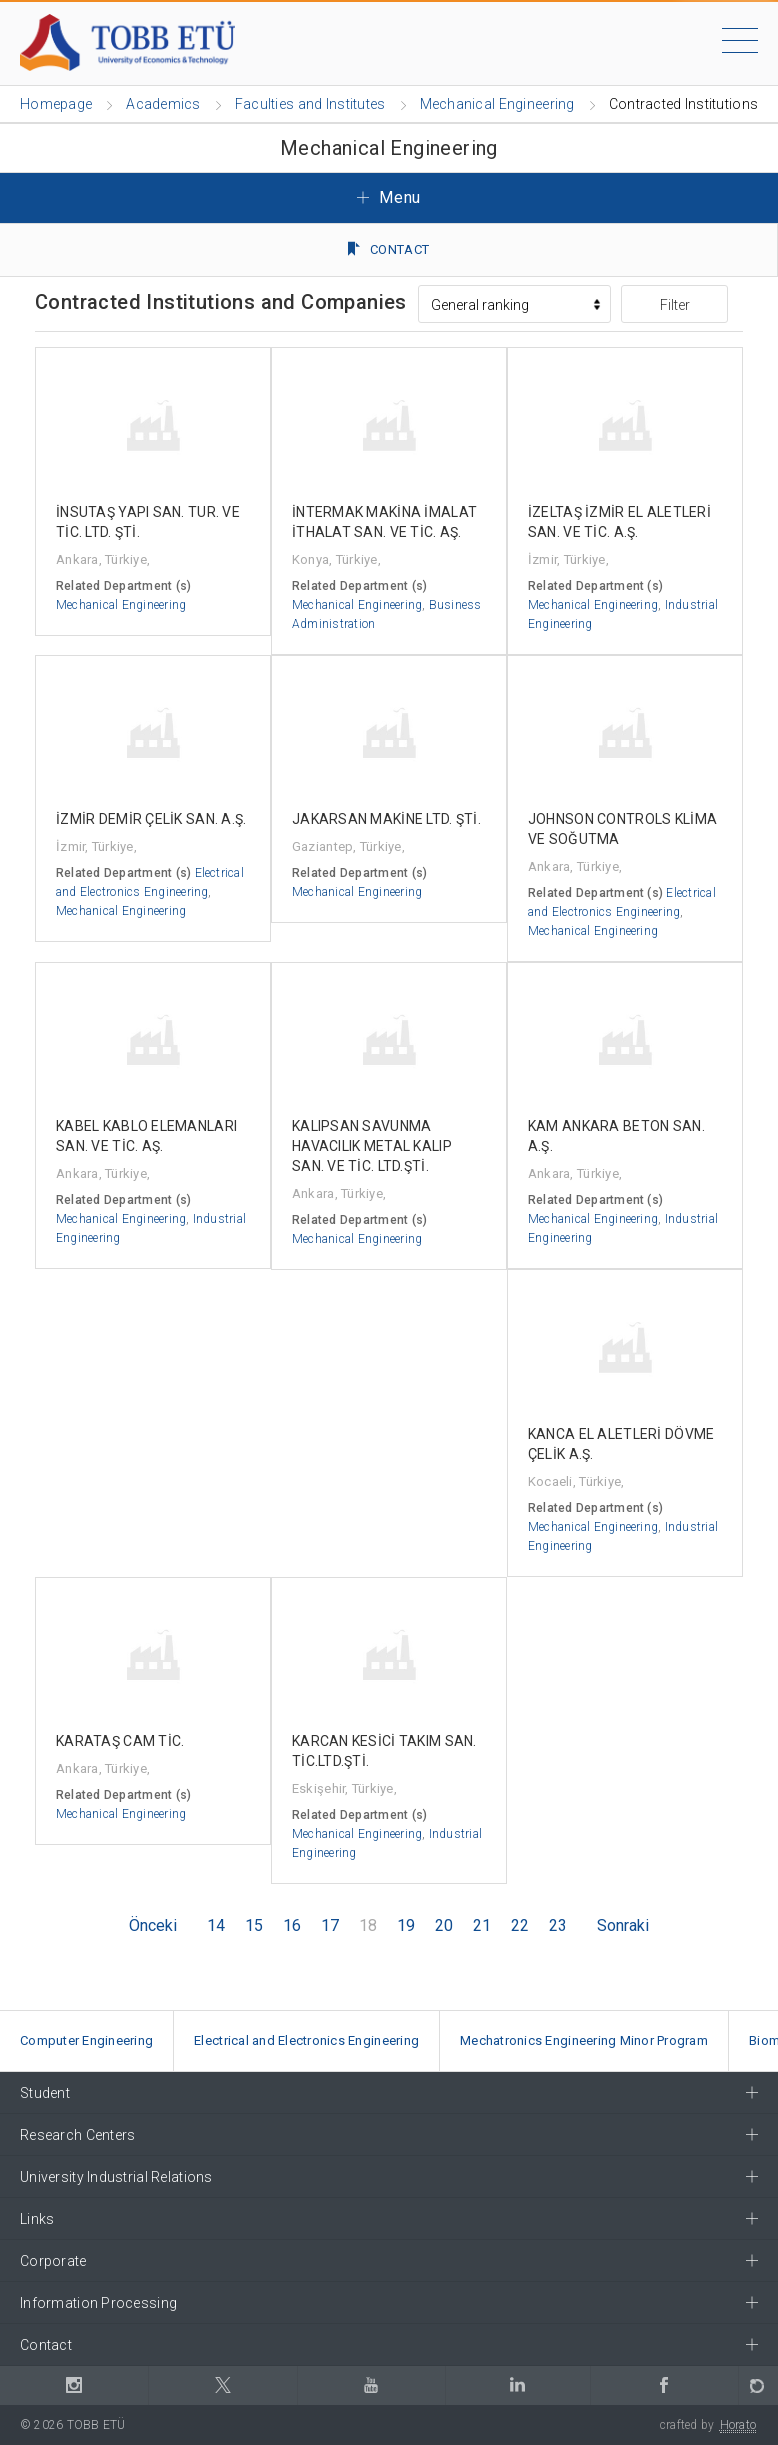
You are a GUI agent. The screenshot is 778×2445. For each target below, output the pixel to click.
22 (520, 1925)
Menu (389, 197)
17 (330, 1925)
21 (482, 1925)
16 (292, 1925)
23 (558, 1925)
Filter (675, 305)
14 (216, 1925)
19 (406, 1925)
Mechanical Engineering (121, 605)
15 (254, 1925)
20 (444, 1925)
